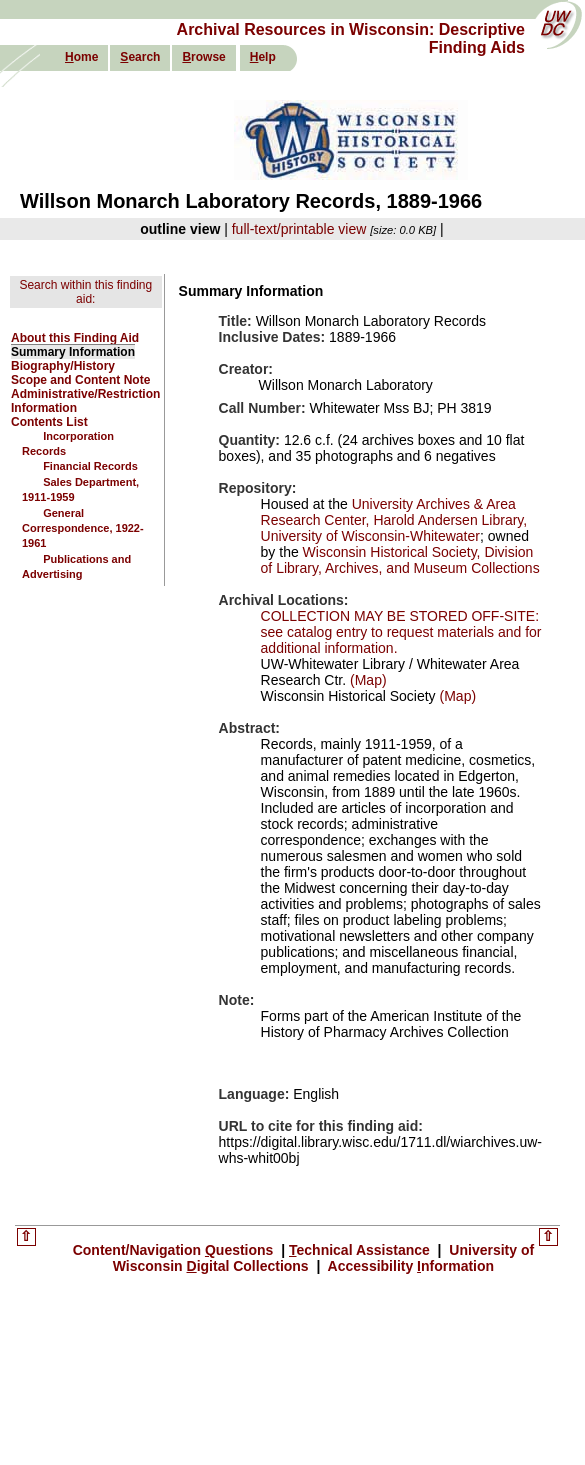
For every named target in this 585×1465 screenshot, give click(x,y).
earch (140, 57)
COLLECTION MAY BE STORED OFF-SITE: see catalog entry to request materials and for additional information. (401, 632)
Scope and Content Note (80, 380)
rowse (203, 57)
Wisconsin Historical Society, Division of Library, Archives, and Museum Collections (400, 560)
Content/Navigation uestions (175, 1250)
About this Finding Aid (75, 338)
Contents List (49, 422)
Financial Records (90, 466)
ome (81, 57)
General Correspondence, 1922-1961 (83, 528)
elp (263, 57)
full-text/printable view (299, 229)
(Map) (366, 680)
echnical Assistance (361, 1250)
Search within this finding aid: (85, 292)
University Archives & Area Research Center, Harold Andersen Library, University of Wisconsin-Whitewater (394, 520)
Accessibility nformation (409, 1266)
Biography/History (63, 366)
